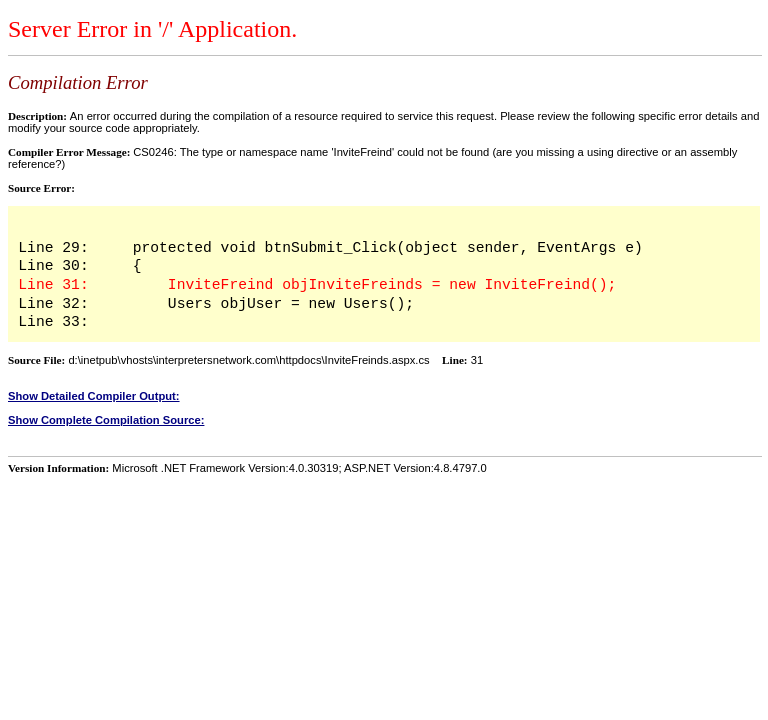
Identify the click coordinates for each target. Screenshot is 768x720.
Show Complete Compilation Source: (106, 420)
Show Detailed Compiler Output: (94, 396)
